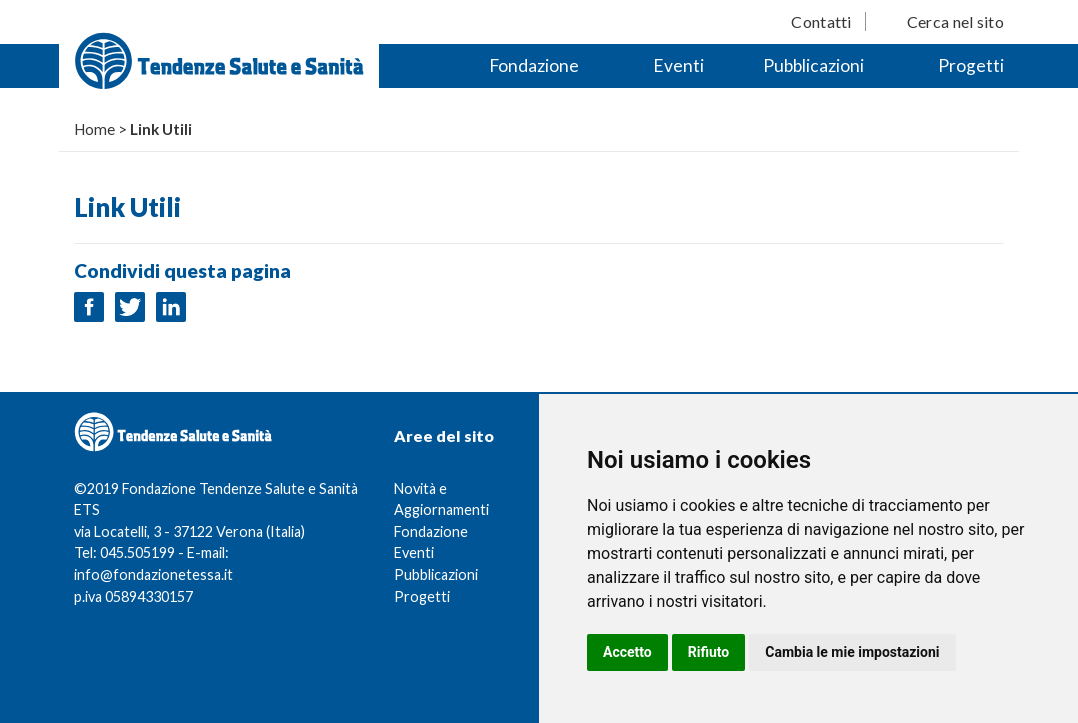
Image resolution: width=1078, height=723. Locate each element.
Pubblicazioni (813, 65)
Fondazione (534, 65)
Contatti (821, 21)
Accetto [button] (627, 652)
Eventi (678, 65)
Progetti (971, 65)
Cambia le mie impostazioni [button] (852, 652)
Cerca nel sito (955, 21)
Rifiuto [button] (709, 652)
